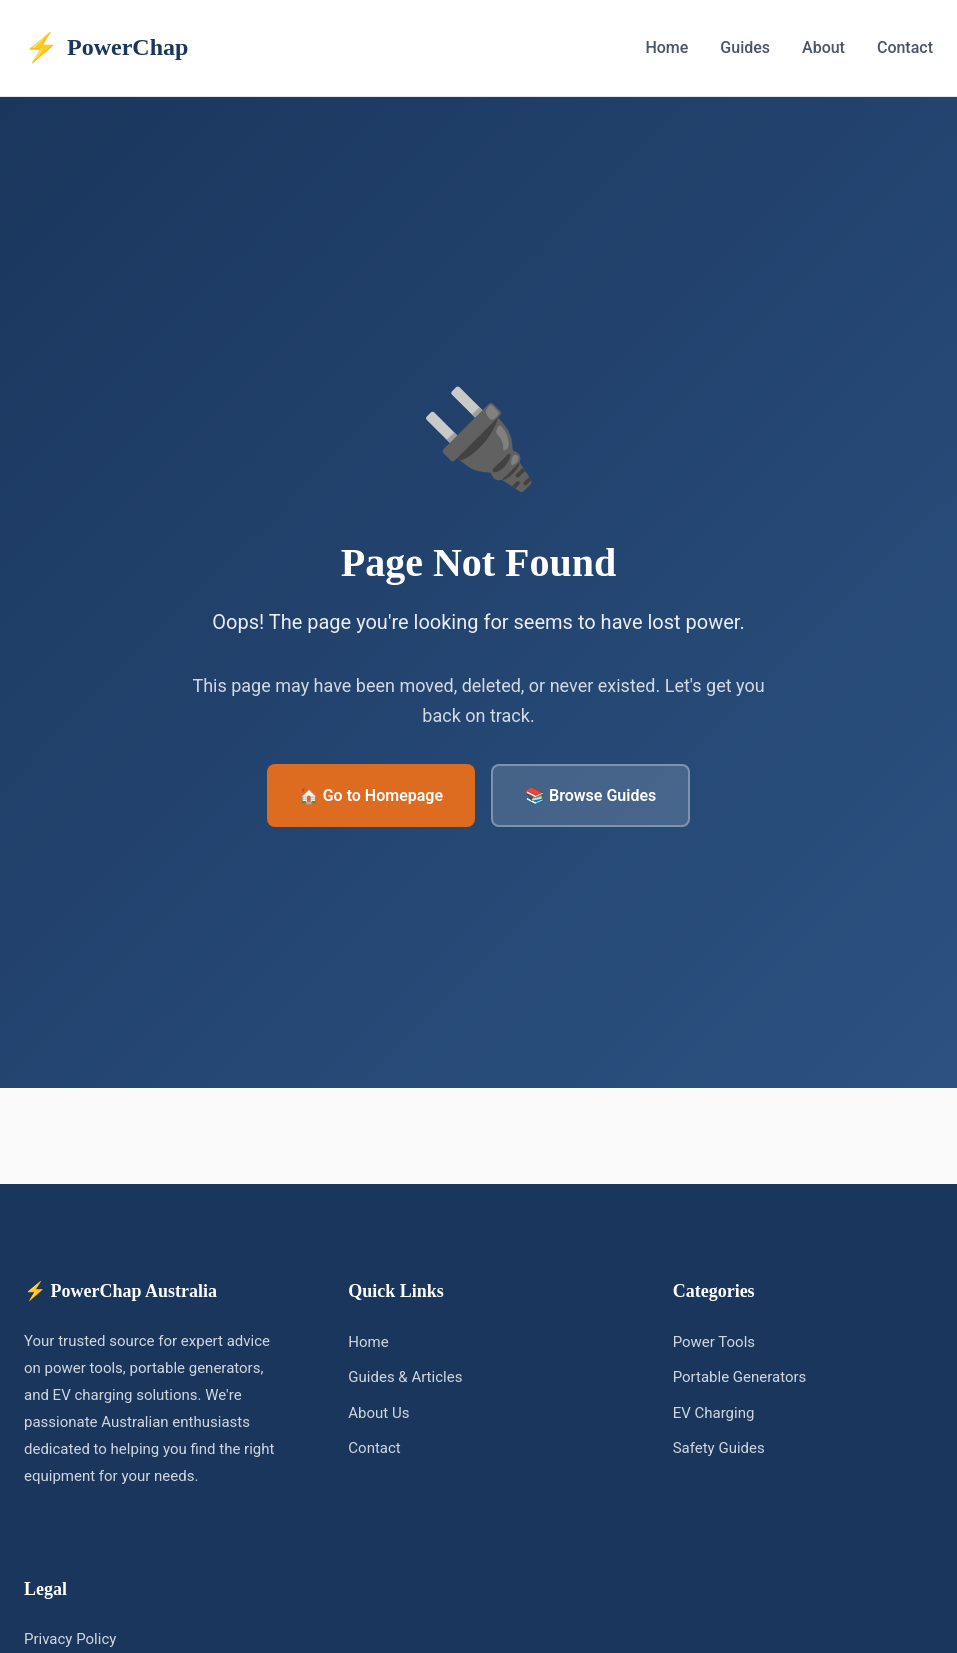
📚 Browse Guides (590, 795)
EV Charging (714, 1413)
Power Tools (714, 1342)
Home (666, 47)
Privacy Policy (70, 1639)
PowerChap (106, 48)
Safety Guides (719, 1448)
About (823, 47)
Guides (745, 47)
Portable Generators (740, 1377)
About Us (378, 1413)
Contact (905, 47)
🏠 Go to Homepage (371, 795)
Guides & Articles (405, 1377)
